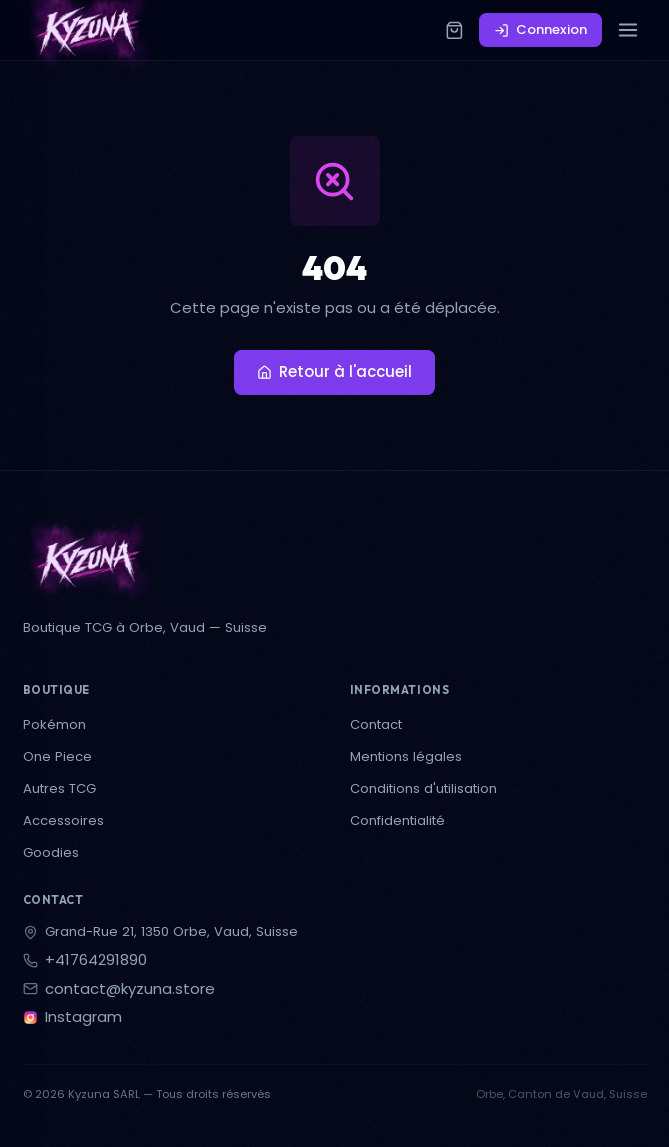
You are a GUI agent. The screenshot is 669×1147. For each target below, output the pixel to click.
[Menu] (628, 30)
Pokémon (54, 724)
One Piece (57, 756)
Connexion (541, 29)
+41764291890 (96, 960)
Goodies (51, 852)
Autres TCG (59, 788)
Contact (376, 724)
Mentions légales (406, 756)
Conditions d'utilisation (423, 788)
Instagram (83, 1017)
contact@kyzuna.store (130, 989)
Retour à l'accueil (335, 371)
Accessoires (63, 820)
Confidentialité (397, 820)
